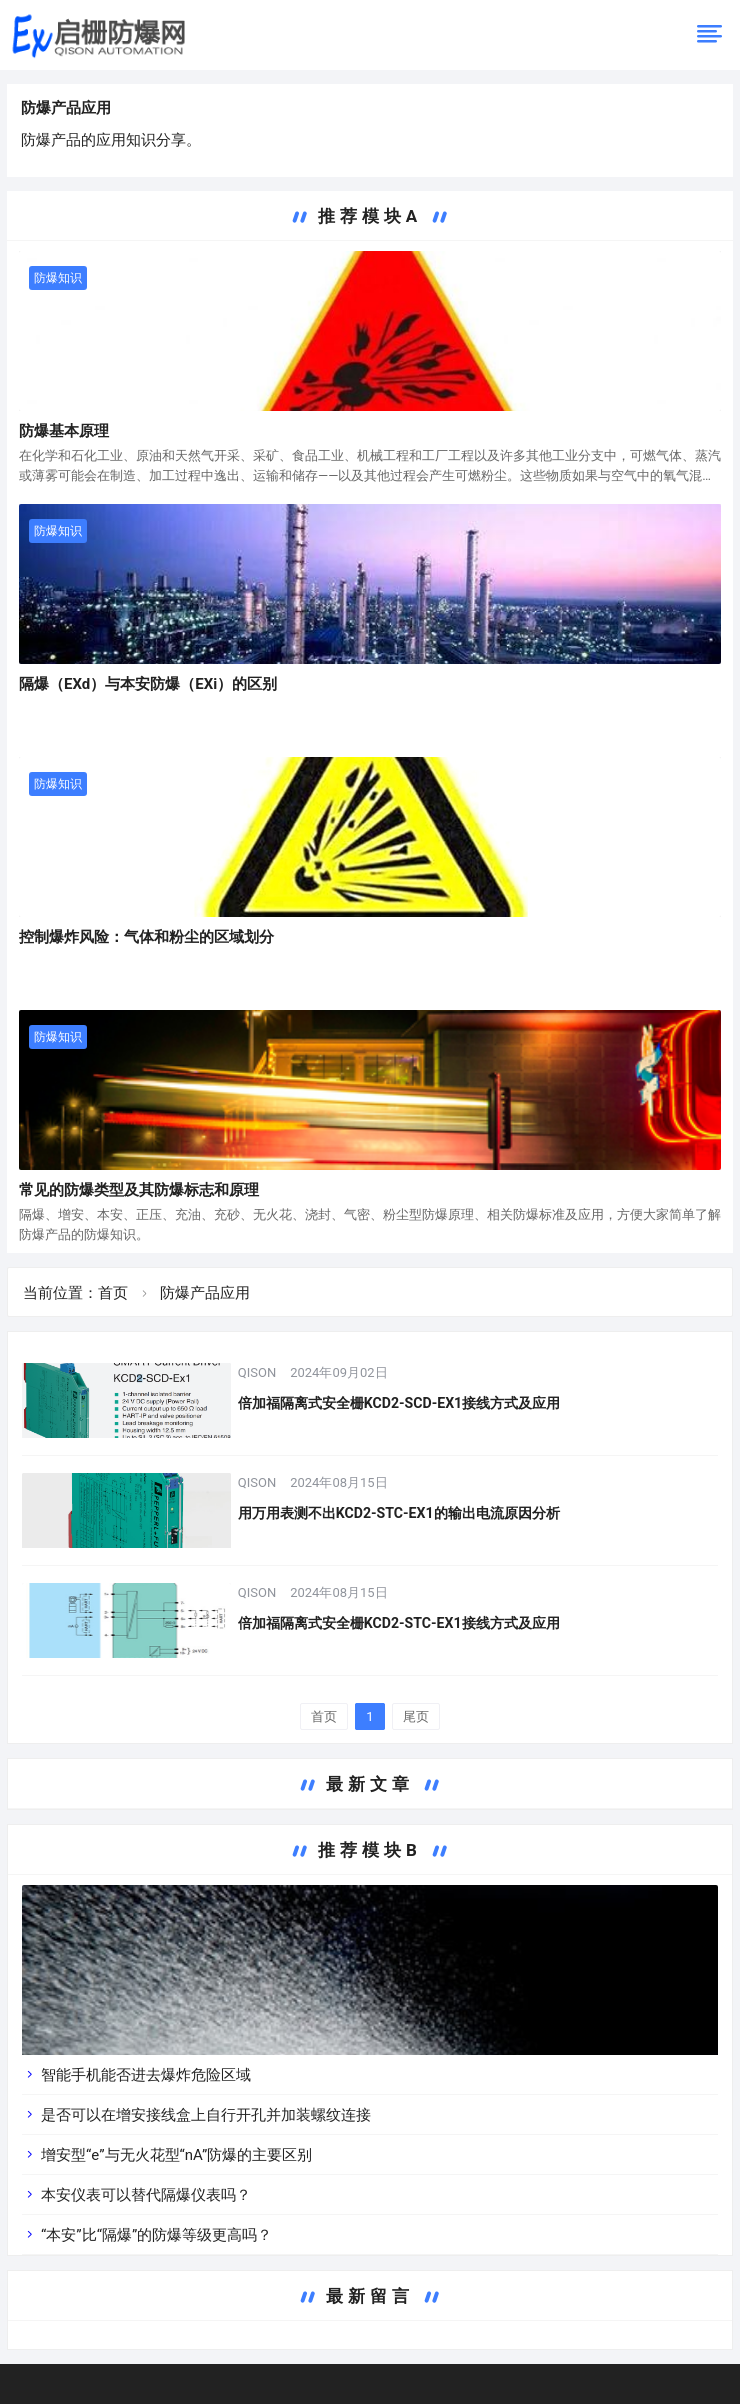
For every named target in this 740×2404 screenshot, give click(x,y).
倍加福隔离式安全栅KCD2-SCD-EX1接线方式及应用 (399, 1403)
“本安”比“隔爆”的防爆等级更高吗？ (156, 2235)
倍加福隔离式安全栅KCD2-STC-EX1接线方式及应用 (398, 1623)
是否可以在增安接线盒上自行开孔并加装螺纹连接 (206, 2115)
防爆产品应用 (66, 108)
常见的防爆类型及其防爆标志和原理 (139, 1190)
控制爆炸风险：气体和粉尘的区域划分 (146, 937)
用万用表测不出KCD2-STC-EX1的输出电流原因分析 (398, 1513)
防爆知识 (58, 278)
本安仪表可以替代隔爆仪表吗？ (146, 2195)
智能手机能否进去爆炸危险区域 (146, 2075)
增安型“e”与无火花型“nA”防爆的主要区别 (176, 2155)
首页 (113, 1293)
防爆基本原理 (64, 431)
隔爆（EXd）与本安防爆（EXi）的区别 (148, 684)
